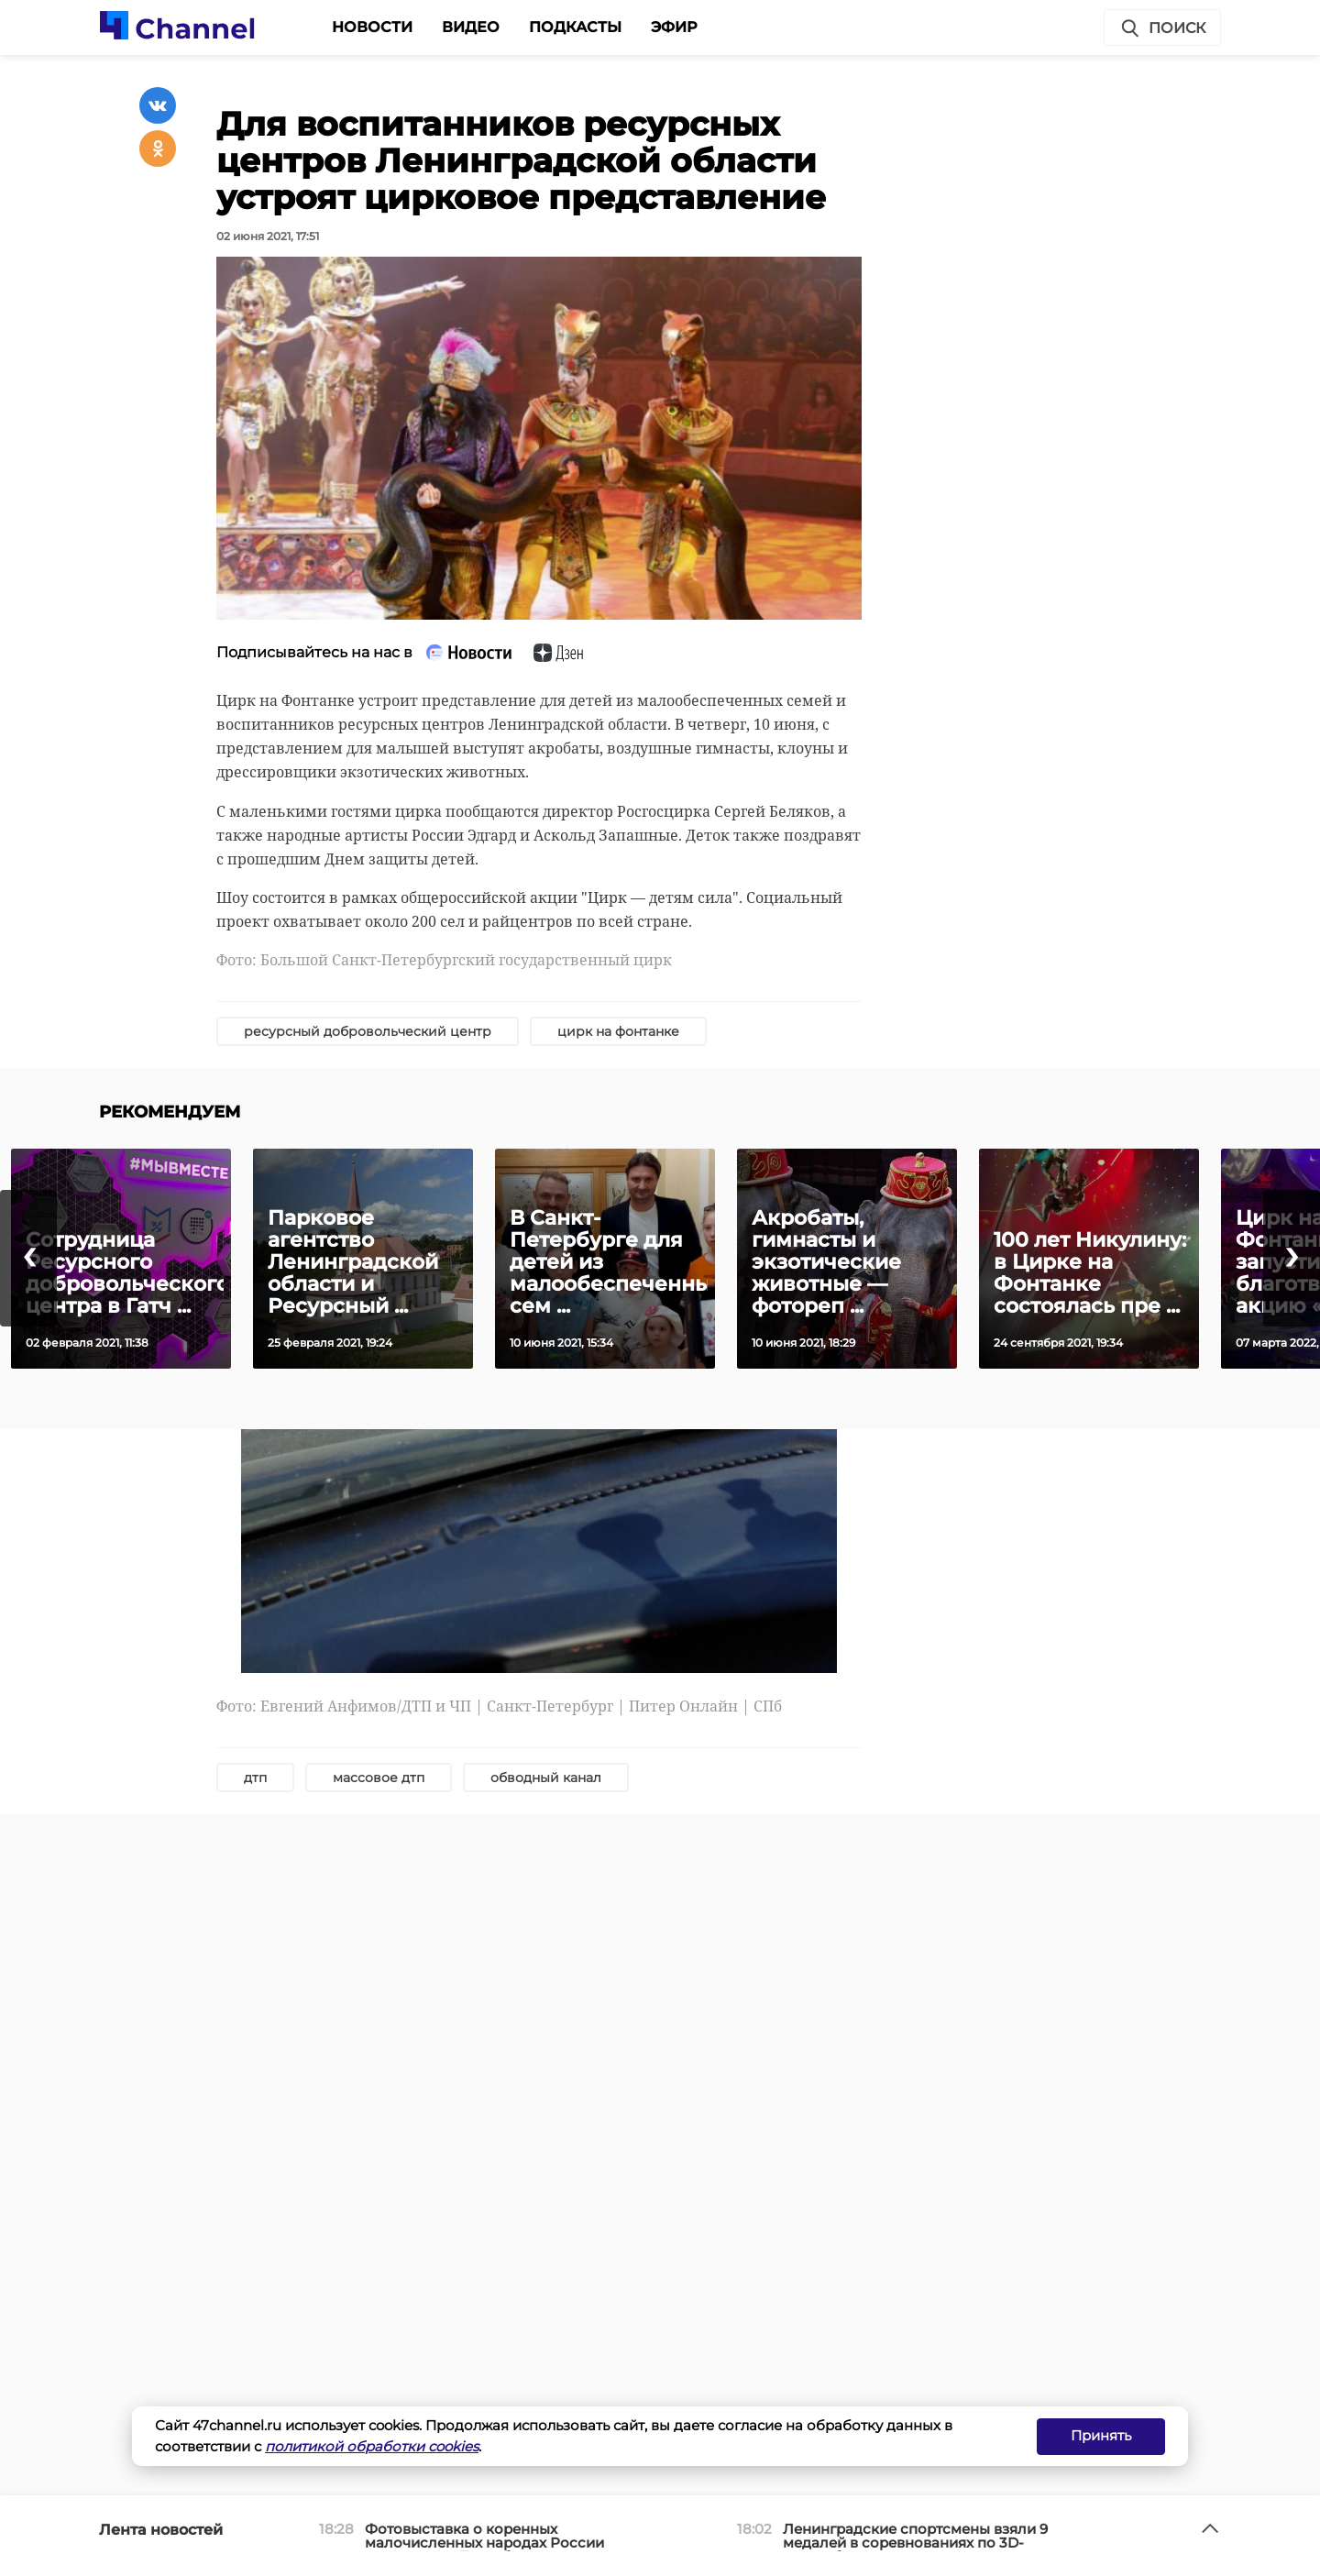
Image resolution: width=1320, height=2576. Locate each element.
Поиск (1162, 28)
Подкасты (575, 27)
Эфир (674, 27)
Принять (1101, 2435)
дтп (255, 1777)
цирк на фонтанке (618, 1031)
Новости (372, 27)
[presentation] (28, 1258)
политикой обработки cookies (371, 2446)
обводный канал (545, 1777)
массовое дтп (378, 1777)
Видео (471, 27)
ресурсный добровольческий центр (367, 1031)
